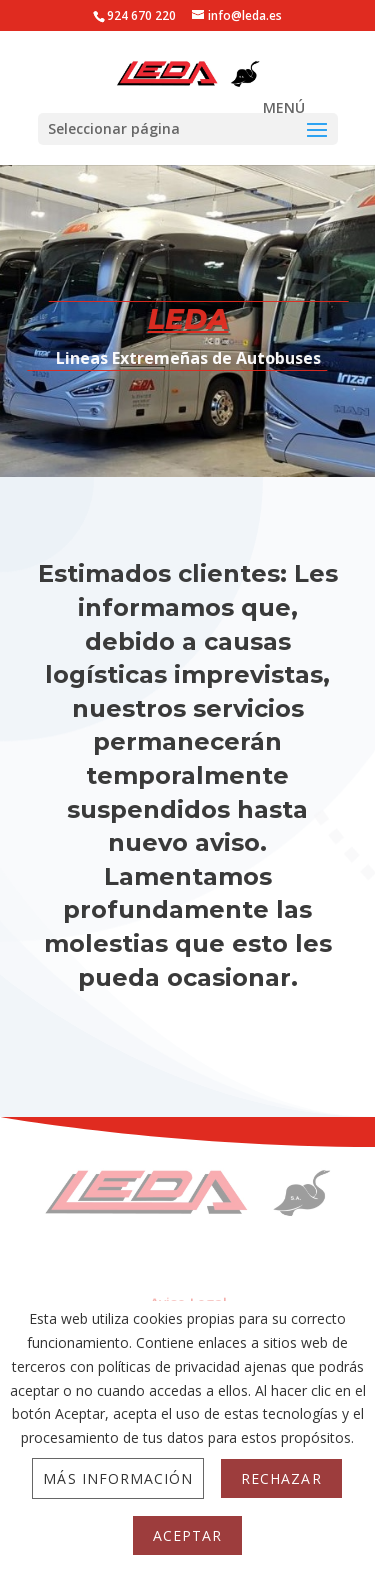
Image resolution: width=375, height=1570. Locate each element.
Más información (118, 1478)
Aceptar (187, 1535)
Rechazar (281, 1478)
